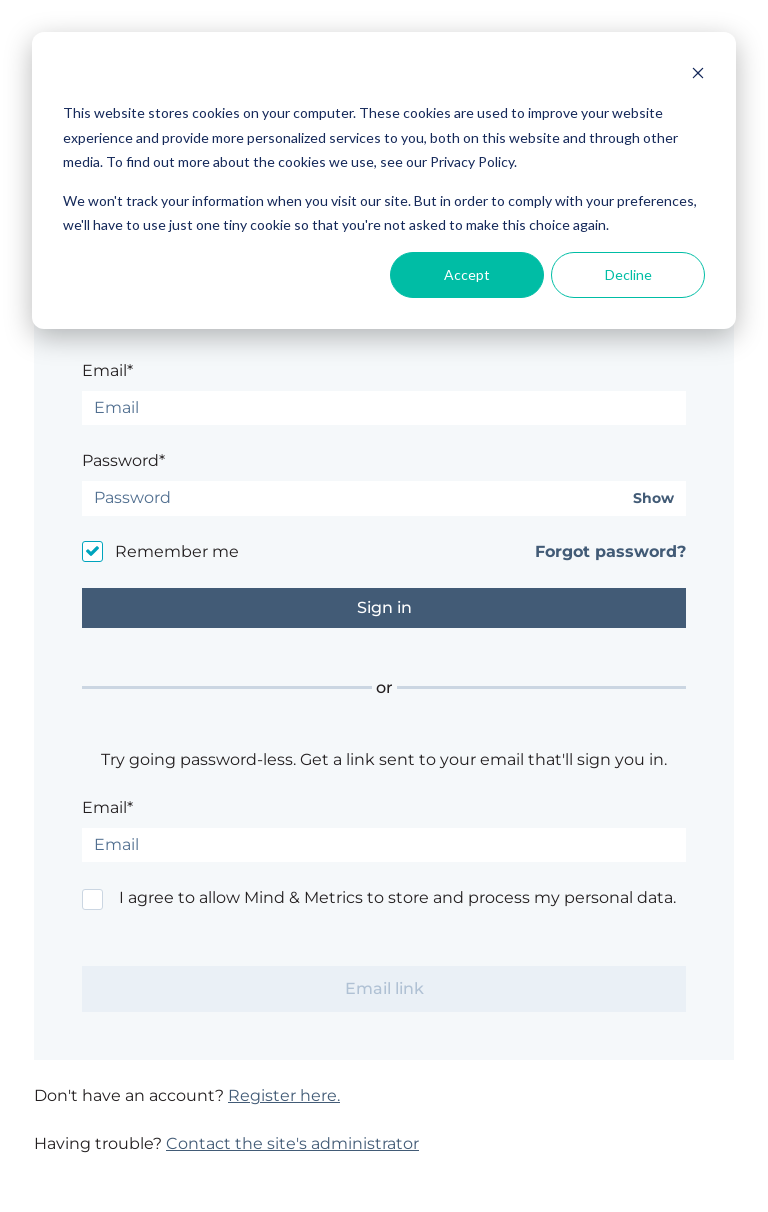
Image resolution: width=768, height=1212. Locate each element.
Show (653, 498)
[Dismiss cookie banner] (698, 75)
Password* (123, 460)
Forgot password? (610, 551)
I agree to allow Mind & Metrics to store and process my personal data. (397, 897)
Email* (107, 370)
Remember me (177, 551)
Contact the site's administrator (292, 1143)
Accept (467, 274)
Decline (628, 274)
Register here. (284, 1095)
